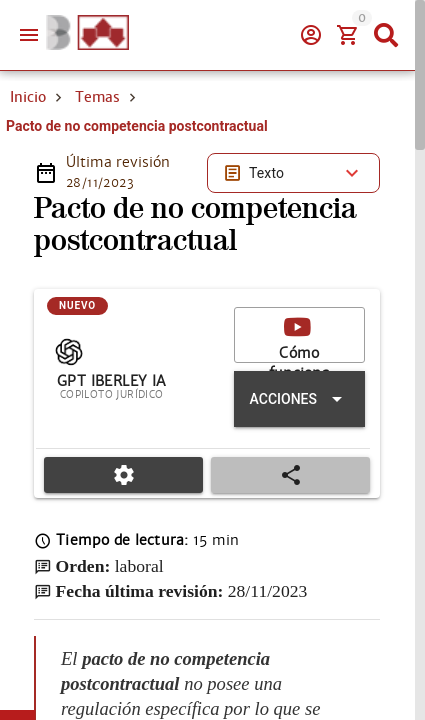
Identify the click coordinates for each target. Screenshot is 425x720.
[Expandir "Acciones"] (299, 399)
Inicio (28, 97)
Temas (97, 97)
